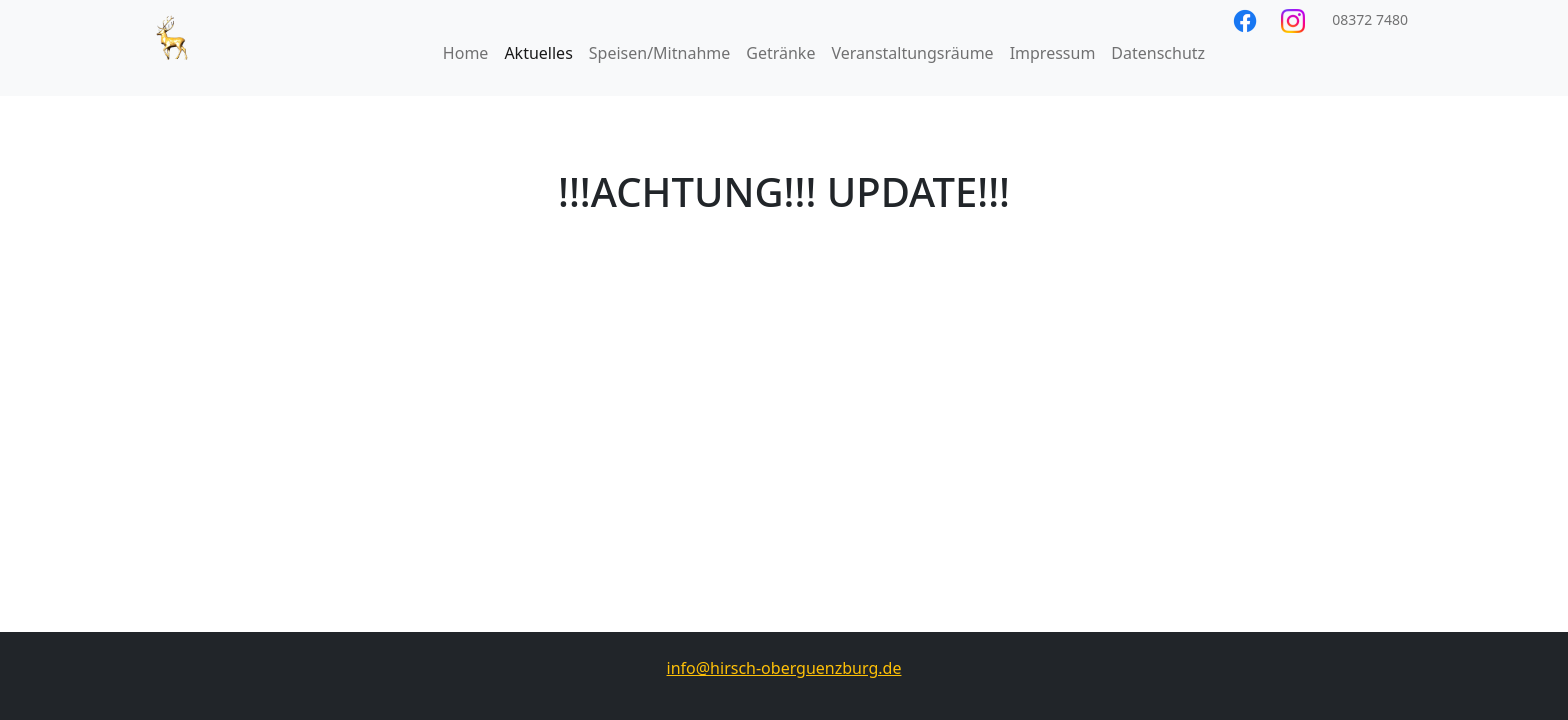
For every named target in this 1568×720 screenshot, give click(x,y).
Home (466, 53)
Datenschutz (1158, 53)
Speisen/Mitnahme (659, 53)
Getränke (780, 53)
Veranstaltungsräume (912, 53)
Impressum (1053, 53)
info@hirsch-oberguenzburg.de (784, 668)
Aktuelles (538, 53)
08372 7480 (1368, 19)
